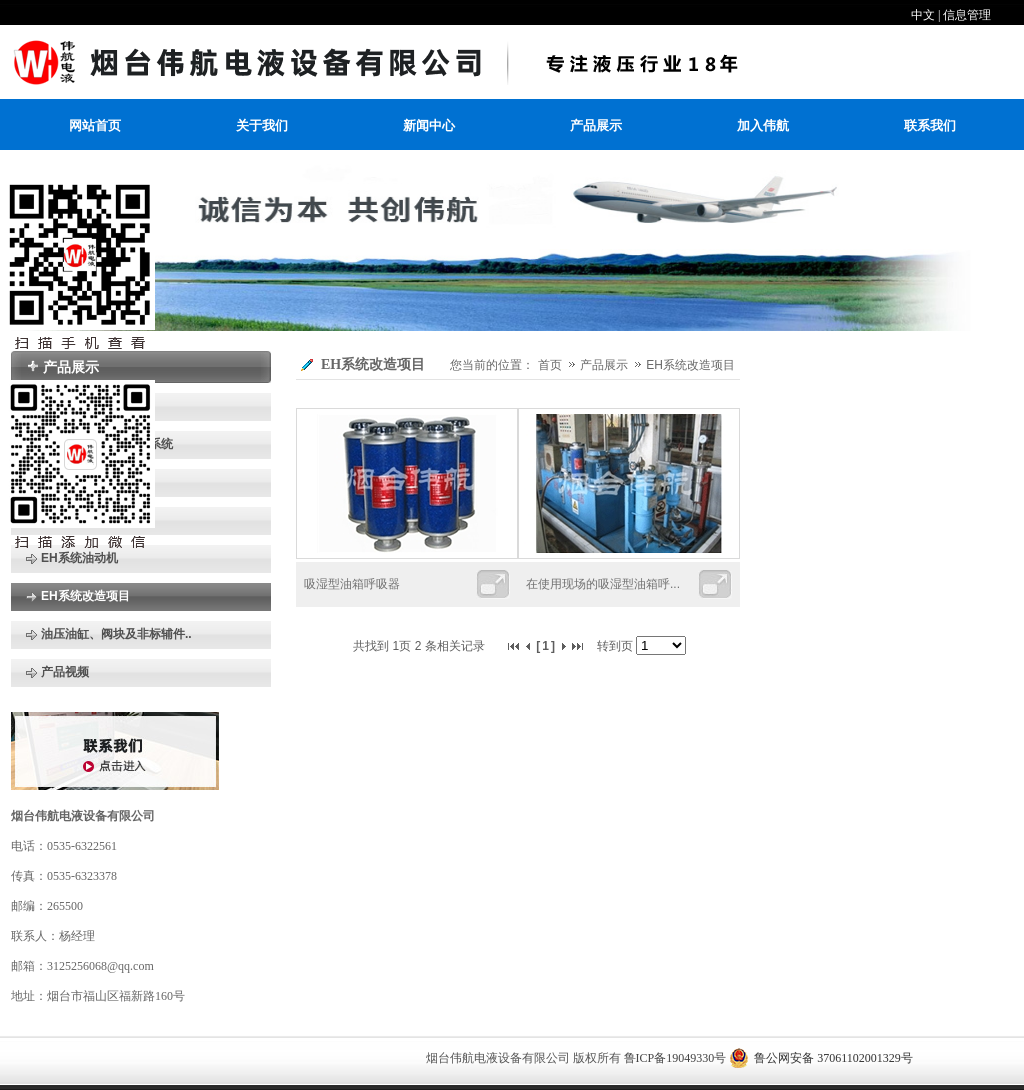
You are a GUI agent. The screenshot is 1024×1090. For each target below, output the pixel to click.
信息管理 (967, 15)
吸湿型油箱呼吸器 (352, 584)
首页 (550, 365)
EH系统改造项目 (690, 365)
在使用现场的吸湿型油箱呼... (603, 584)
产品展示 (605, 365)
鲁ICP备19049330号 (675, 1058)
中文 (923, 15)
